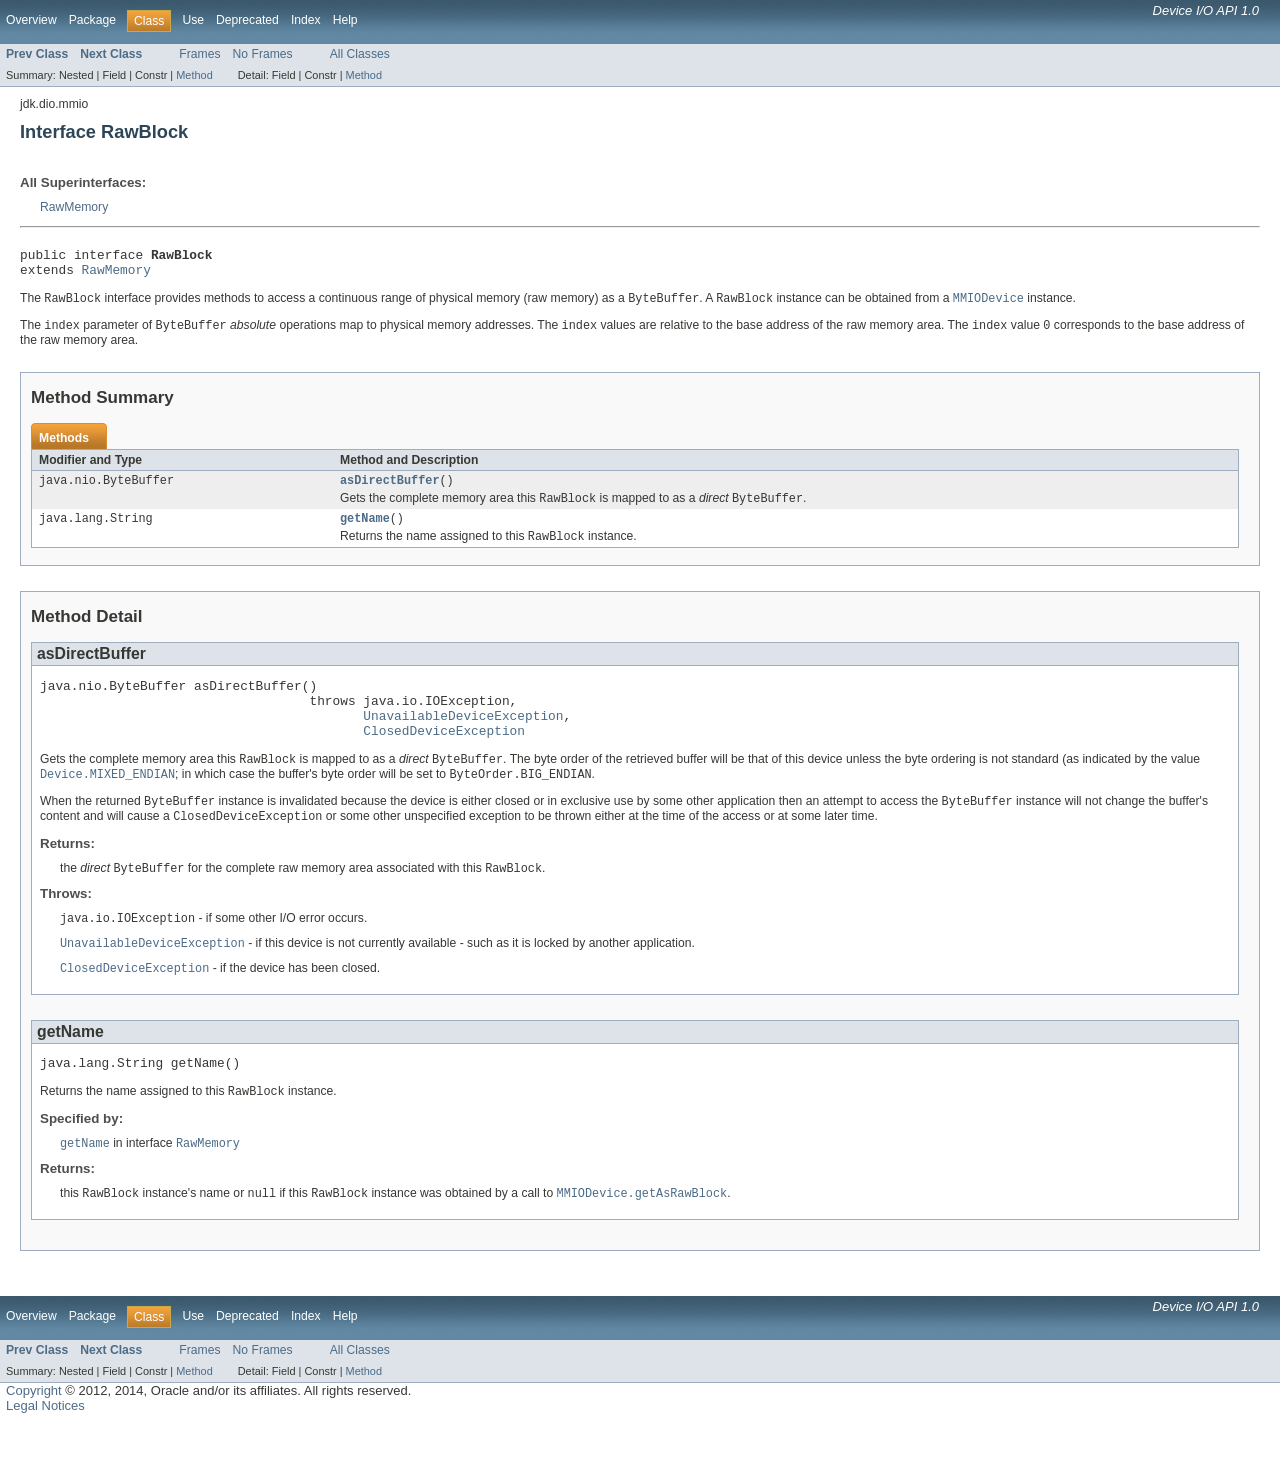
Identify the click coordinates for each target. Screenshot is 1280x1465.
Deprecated (247, 20)
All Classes (360, 54)
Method (194, 75)
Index (306, 20)
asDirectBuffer (390, 490)
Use (193, 20)
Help (345, 20)
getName (365, 531)
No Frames (263, 54)
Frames (199, 54)
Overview (31, 20)
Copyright (34, 1430)
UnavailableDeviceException (463, 738)
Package (92, 20)
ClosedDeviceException (444, 756)
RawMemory (74, 207)
